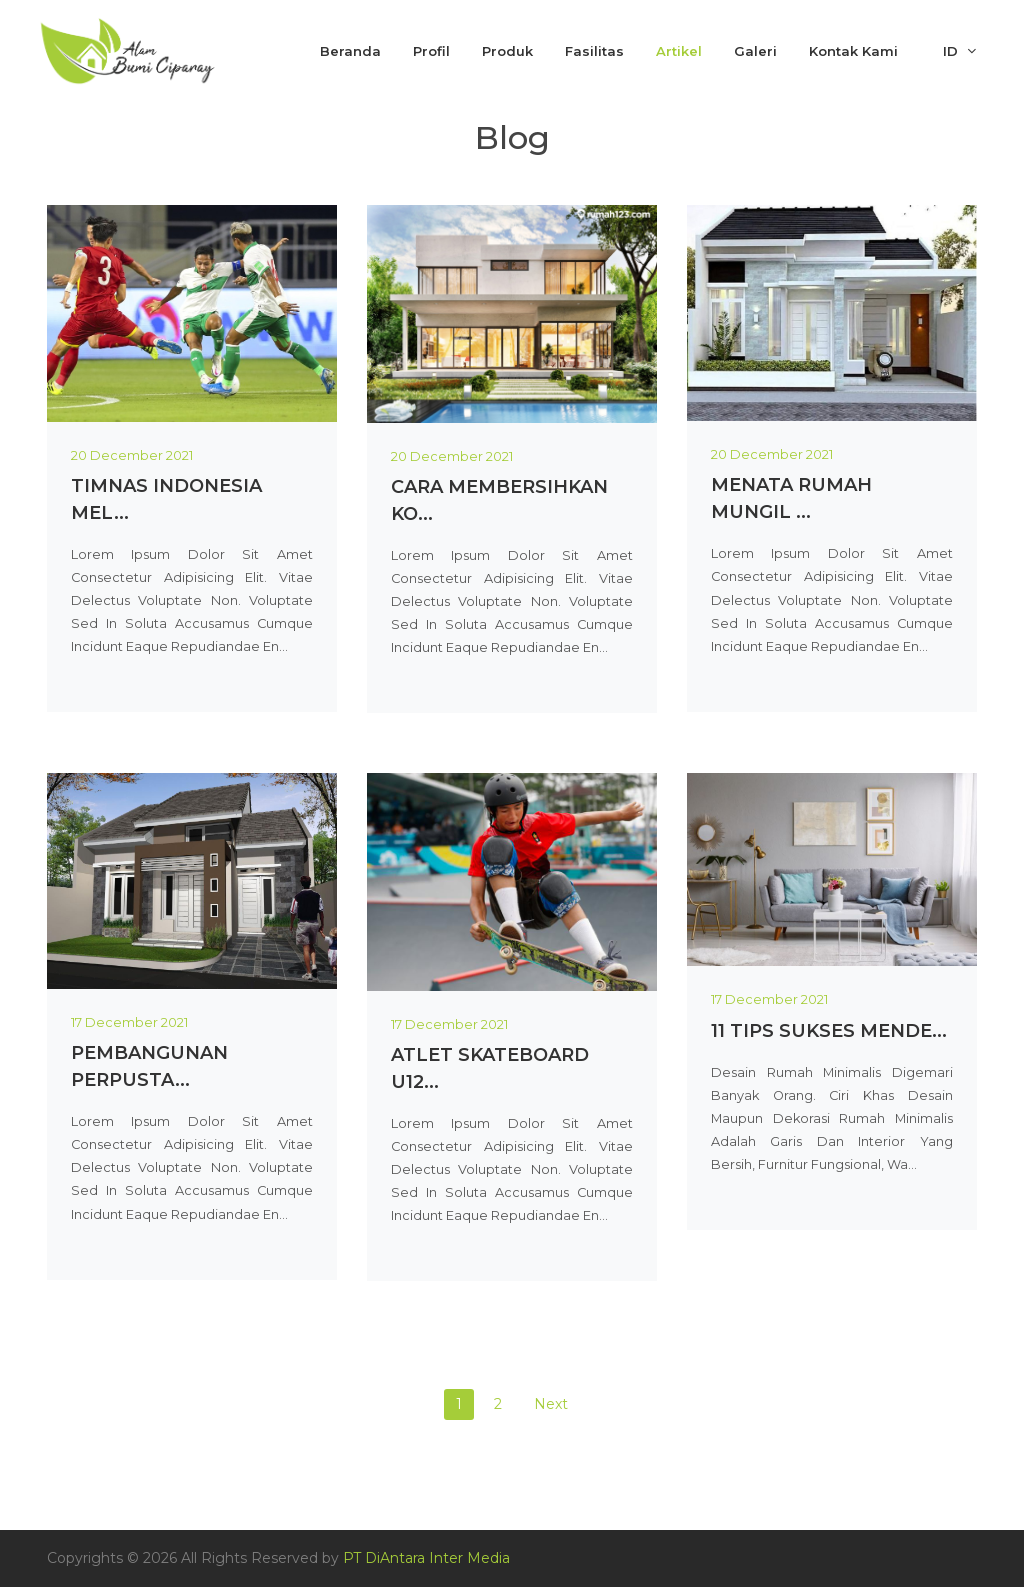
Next (551, 1404)
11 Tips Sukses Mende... (829, 1031)
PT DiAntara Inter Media (426, 1558)
